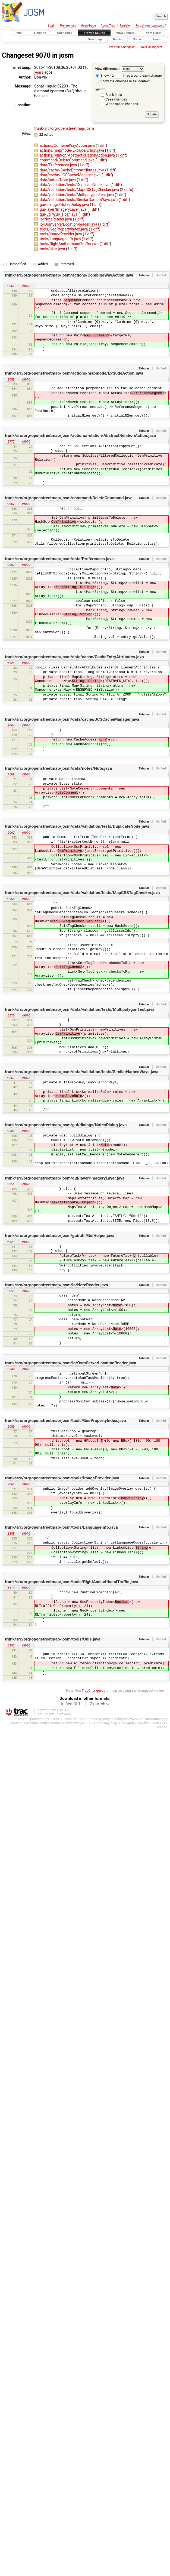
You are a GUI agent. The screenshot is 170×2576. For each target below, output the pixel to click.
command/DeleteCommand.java (68, 160)
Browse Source (94, 33)
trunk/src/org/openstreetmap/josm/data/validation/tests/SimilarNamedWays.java (82, 1071)
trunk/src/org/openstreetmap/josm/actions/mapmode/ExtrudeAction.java (74, 373)
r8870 (10, 1015)
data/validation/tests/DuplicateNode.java (75, 185)
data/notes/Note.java (58, 180)
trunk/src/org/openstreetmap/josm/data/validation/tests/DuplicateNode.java (77, 826)
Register (125, 25)
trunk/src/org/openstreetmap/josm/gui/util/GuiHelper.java (59, 1235)
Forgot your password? (151, 25)
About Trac (108, 25)
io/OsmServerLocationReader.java (69, 224)
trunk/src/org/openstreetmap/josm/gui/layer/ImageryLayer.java (65, 1178)
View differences (107, 69)
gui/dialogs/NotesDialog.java (65, 204)
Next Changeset (151, 47)
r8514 (10, 1588)
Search (157, 39)
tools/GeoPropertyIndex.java (64, 229)
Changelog (65, 33)
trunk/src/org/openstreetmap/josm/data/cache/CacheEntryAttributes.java (74, 656)
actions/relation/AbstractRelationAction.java (78, 155)
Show (102, 75)
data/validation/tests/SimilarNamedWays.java (79, 199)
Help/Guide (88, 25)
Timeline (40, 33)
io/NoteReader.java (56, 219)
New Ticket (154, 33)
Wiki (19, 33)
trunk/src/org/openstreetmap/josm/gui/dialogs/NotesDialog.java (66, 1124)
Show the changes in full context (123, 81)
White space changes (122, 104)
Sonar (137, 39)
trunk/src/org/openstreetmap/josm (64, 128)
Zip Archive (100, 1703)
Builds (117, 39)
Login (51, 25)
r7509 (10, 774)
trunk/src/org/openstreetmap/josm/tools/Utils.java (52, 1639)
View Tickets (125, 33)
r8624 (10, 663)
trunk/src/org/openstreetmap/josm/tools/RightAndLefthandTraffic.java (71, 1581)
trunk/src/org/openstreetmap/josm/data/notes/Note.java (58, 768)
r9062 (10, 504)
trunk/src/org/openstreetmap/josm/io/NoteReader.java (56, 1284)
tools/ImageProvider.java (61, 234)
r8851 (10, 1184)
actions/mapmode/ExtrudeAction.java (72, 150)
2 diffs (126, 189)
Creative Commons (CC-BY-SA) (73, 1723)
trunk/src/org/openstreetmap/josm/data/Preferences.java (59, 558)
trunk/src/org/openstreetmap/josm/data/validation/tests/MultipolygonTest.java (80, 1009)
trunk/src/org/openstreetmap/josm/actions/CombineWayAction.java (69, 275)
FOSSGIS (56, 1719)
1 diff (101, 145)
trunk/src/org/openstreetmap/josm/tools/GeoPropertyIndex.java (65, 1420)
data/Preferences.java (59, 165)
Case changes (116, 99)
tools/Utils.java (53, 249)
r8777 (10, 441)
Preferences (68, 25)
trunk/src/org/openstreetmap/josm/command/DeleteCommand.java (69, 497)
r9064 (10, 725)
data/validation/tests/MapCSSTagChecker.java (80, 189)
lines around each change (136, 75)
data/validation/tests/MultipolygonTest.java (77, 195)
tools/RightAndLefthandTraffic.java (70, 244)
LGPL (164, 1723)
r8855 (10, 1533)
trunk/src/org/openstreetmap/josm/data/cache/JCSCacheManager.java (72, 719)
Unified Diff (69, 1703)
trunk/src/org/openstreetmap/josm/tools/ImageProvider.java (62, 1478)
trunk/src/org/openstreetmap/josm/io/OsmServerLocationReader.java (70, 1362)
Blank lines (114, 95)
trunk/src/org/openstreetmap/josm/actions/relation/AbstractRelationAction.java (80, 435)
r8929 (10, 1242)
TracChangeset (93, 1690)
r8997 (10, 1645)
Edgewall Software (57, 1714)
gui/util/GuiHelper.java (59, 214)
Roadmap (95, 39)
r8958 (10, 899)
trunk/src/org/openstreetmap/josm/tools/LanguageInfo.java (61, 1527)
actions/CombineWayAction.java (68, 145)
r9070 (26, 286)
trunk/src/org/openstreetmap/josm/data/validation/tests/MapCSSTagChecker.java (82, 892)
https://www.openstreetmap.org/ (143, 1719)
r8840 (10, 1369)
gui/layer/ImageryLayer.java (63, 209)
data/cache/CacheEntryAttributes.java (72, 170)
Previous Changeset (122, 47)
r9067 (10, 286)
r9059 (10, 379)
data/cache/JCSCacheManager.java (71, 175)
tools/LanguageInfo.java (61, 239)
